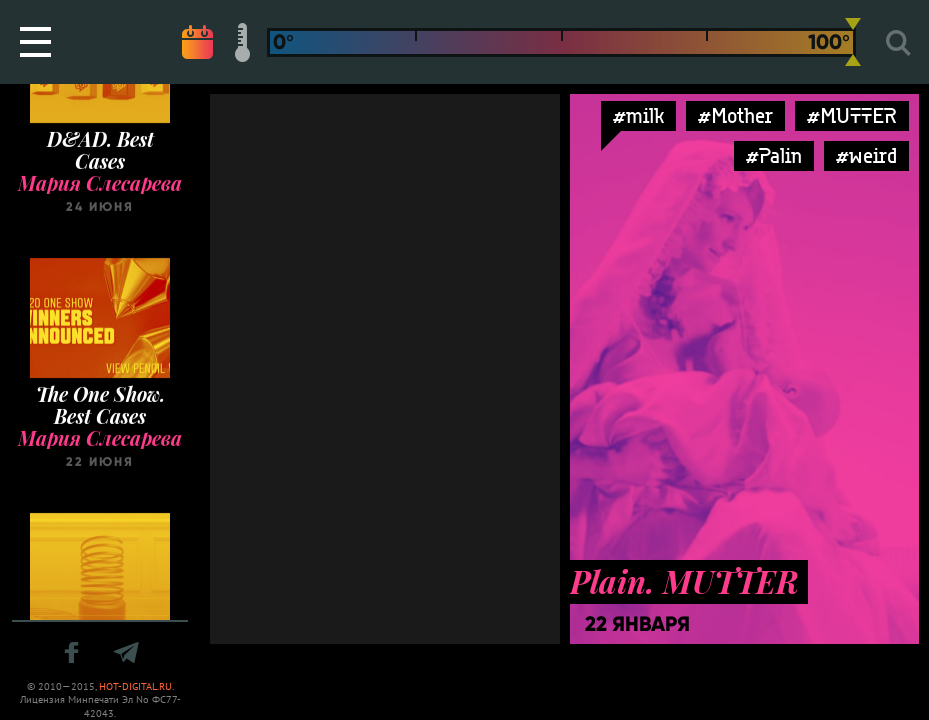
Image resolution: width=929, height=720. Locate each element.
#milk (638, 115)
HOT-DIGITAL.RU (135, 686)
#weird (866, 155)
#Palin (774, 155)
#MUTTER (852, 115)
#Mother (735, 115)
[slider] (853, 42)
